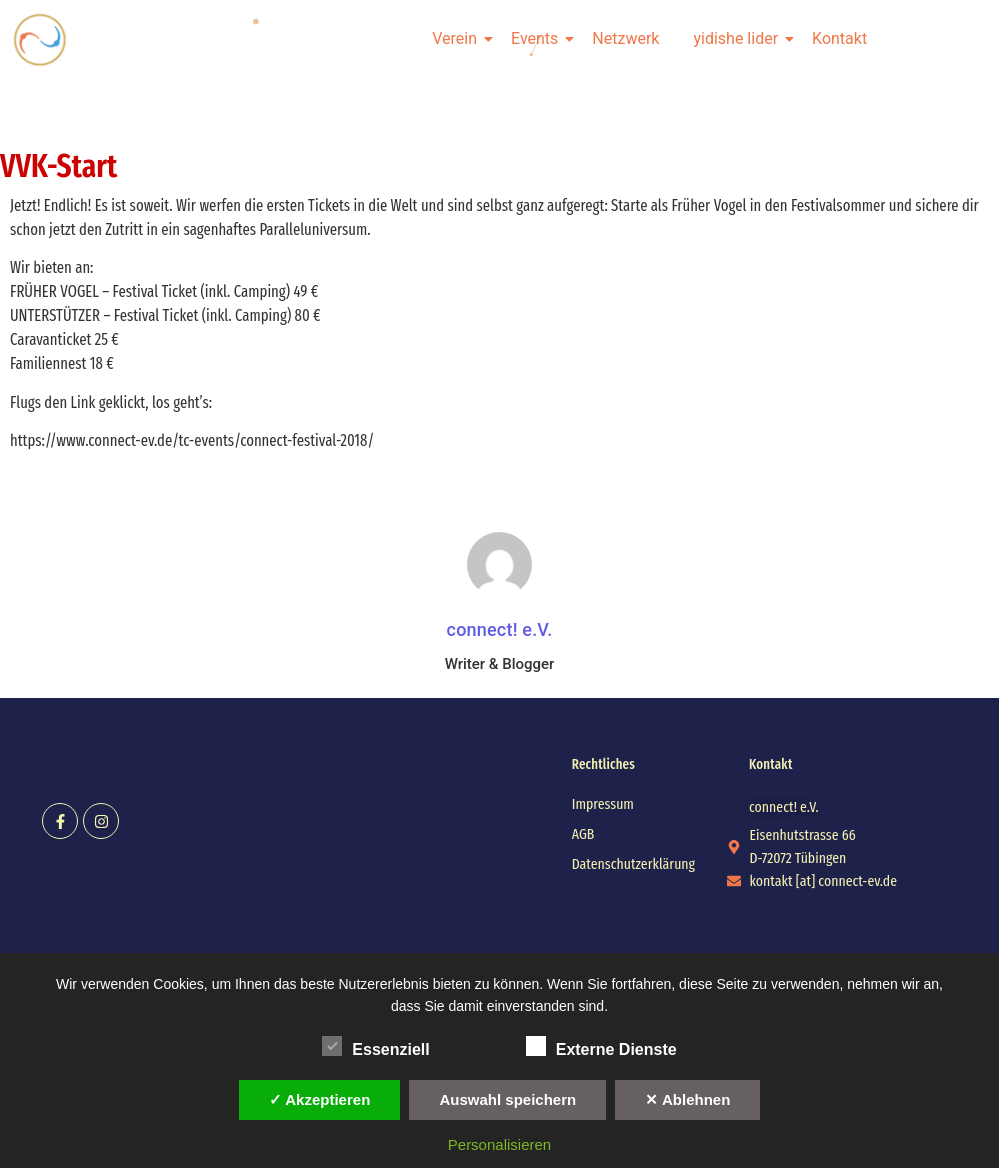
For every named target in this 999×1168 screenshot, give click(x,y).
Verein (458, 38)
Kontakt (839, 38)
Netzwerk (625, 38)
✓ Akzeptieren (320, 1099)
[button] (784, 807)
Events (538, 38)
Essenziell (375, 1046)
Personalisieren (499, 1144)
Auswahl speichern (507, 1099)
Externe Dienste (601, 1046)
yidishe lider (739, 38)
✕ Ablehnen (687, 1099)
